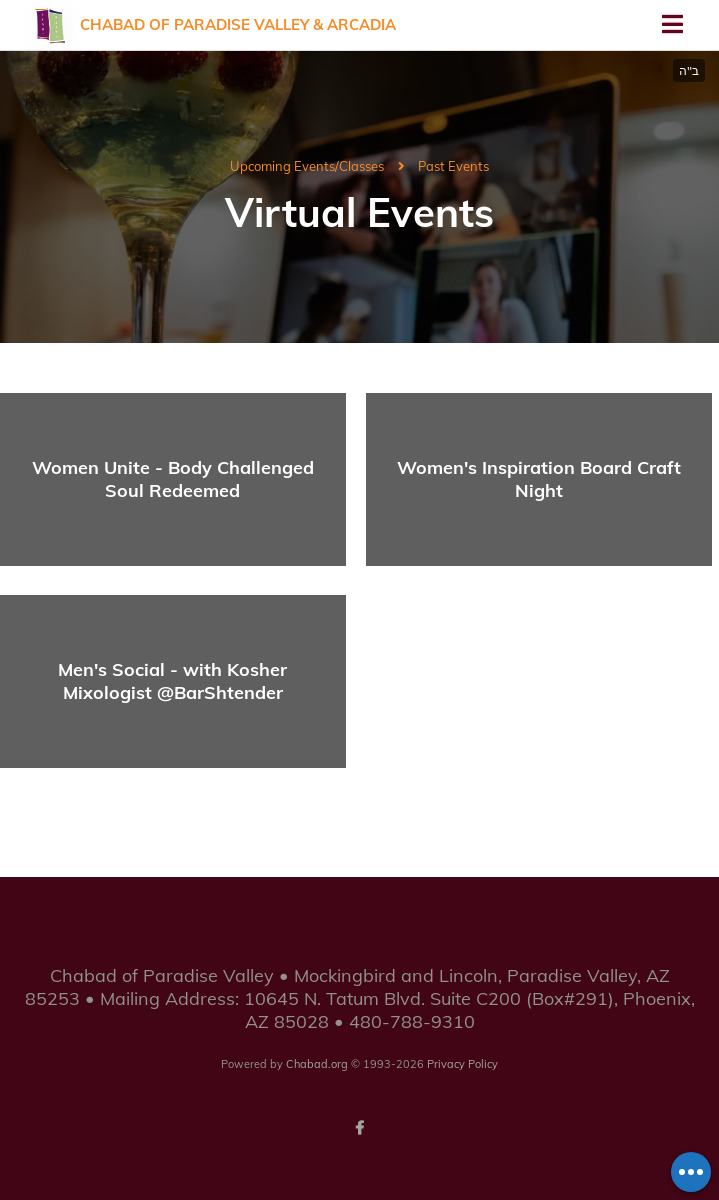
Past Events (453, 166)
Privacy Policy (462, 1064)
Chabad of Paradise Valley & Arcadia (238, 24)
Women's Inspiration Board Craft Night (539, 479)
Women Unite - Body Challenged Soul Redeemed (173, 479)
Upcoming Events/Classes (307, 166)
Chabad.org (317, 1064)
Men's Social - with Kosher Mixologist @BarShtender (172, 681)
